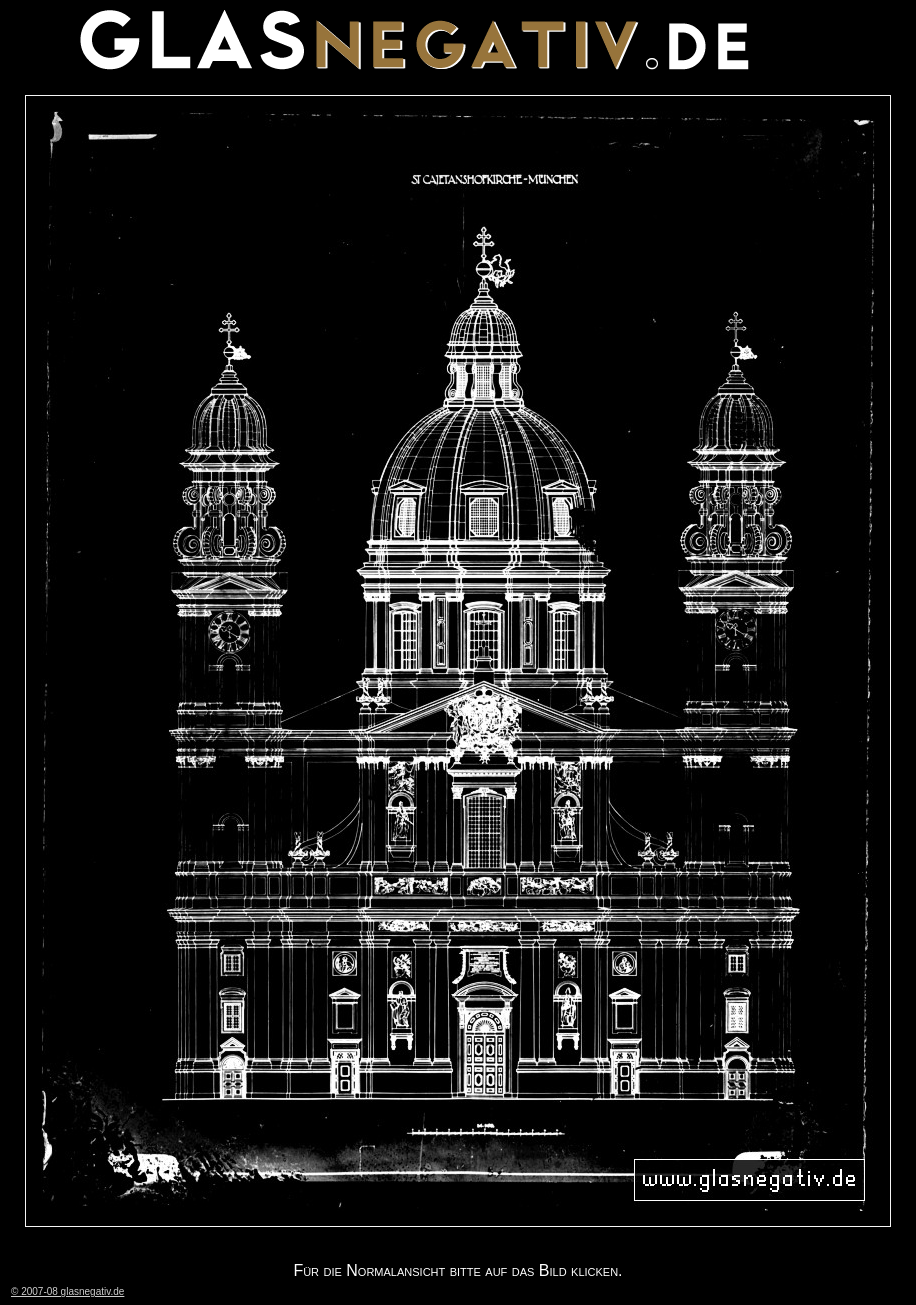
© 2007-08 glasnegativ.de (67, 1291)
